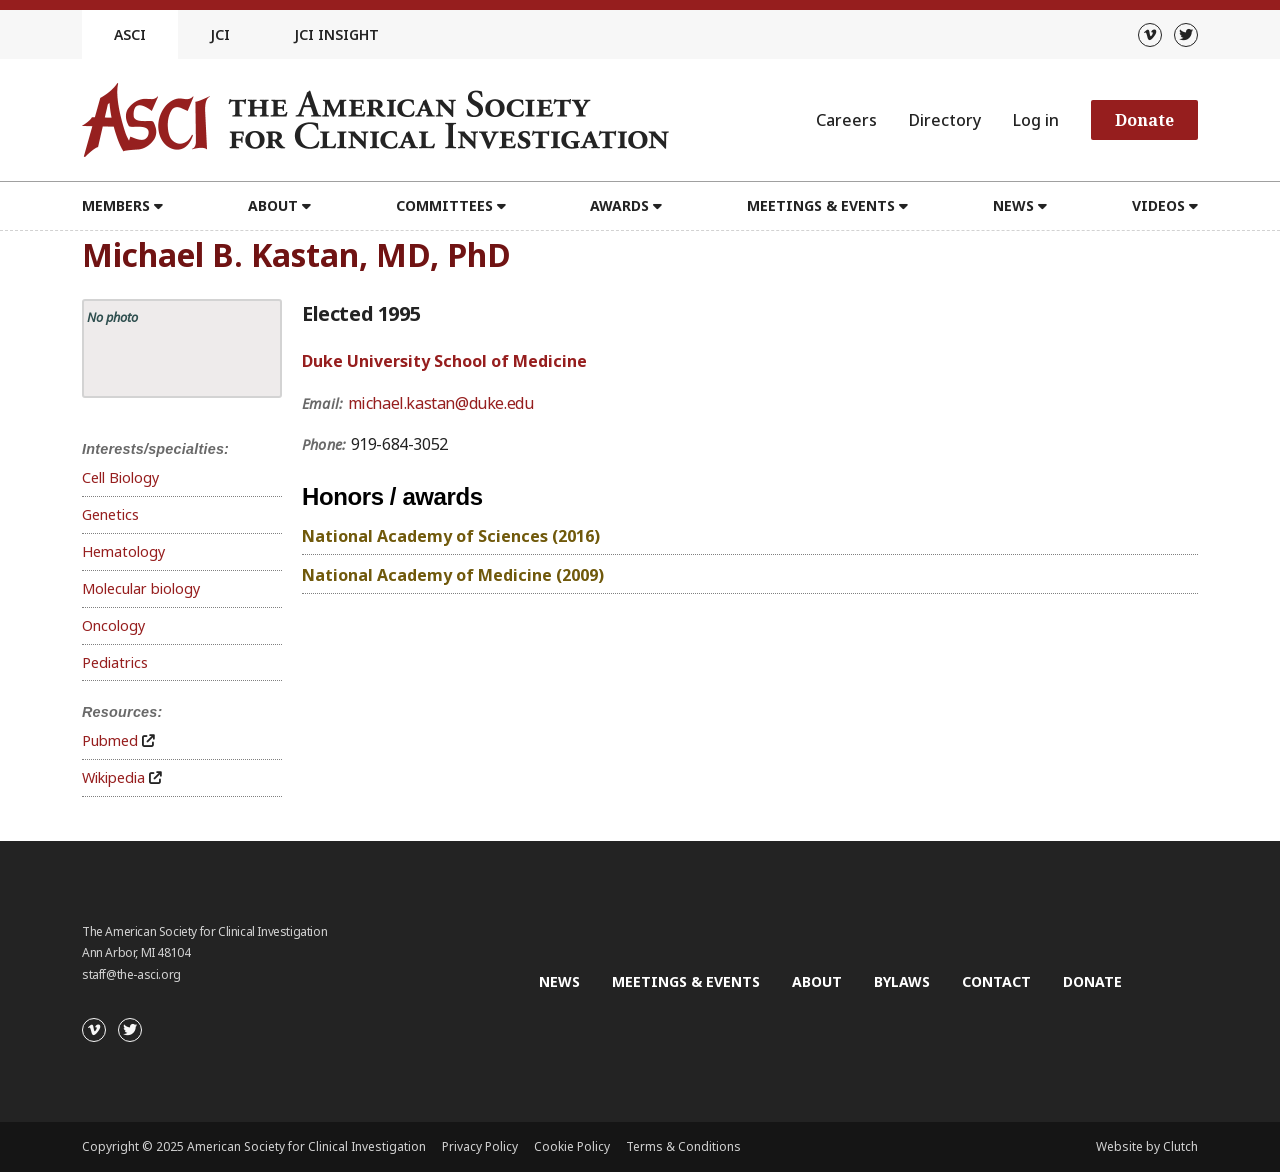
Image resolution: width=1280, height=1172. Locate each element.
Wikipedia (113, 777)
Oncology (113, 625)
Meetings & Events (821, 205)
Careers (846, 120)
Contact (996, 981)
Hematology (123, 551)
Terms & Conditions (683, 1146)
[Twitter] (1186, 35)
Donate (1144, 120)
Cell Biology (120, 477)
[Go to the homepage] (375, 120)
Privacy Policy (480, 1146)
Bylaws (902, 981)
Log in (1036, 120)
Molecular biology (141, 588)
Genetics (110, 514)
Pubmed (110, 740)
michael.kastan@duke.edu (441, 403)
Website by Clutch (1147, 1146)
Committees (444, 205)
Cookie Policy (572, 1146)
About (273, 205)
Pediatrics (115, 662)
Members (116, 205)
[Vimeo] (1150, 35)
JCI (220, 34)
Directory (945, 120)
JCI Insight (336, 34)
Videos (1158, 205)
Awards (619, 205)
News (1013, 205)
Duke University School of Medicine (444, 361)
